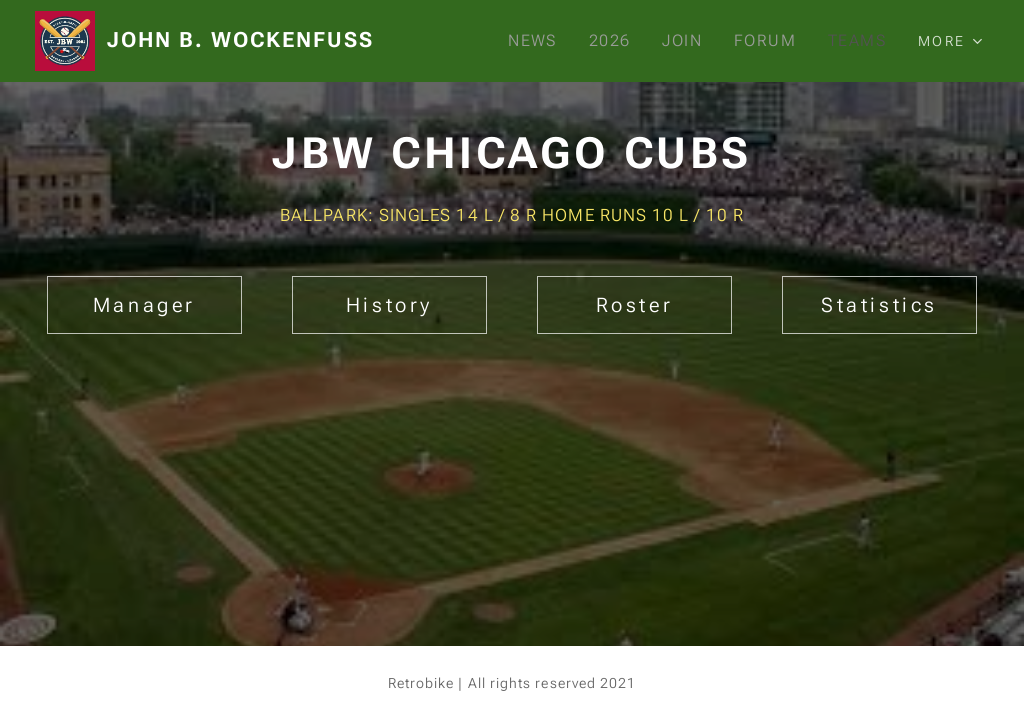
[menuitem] (539, 41)
